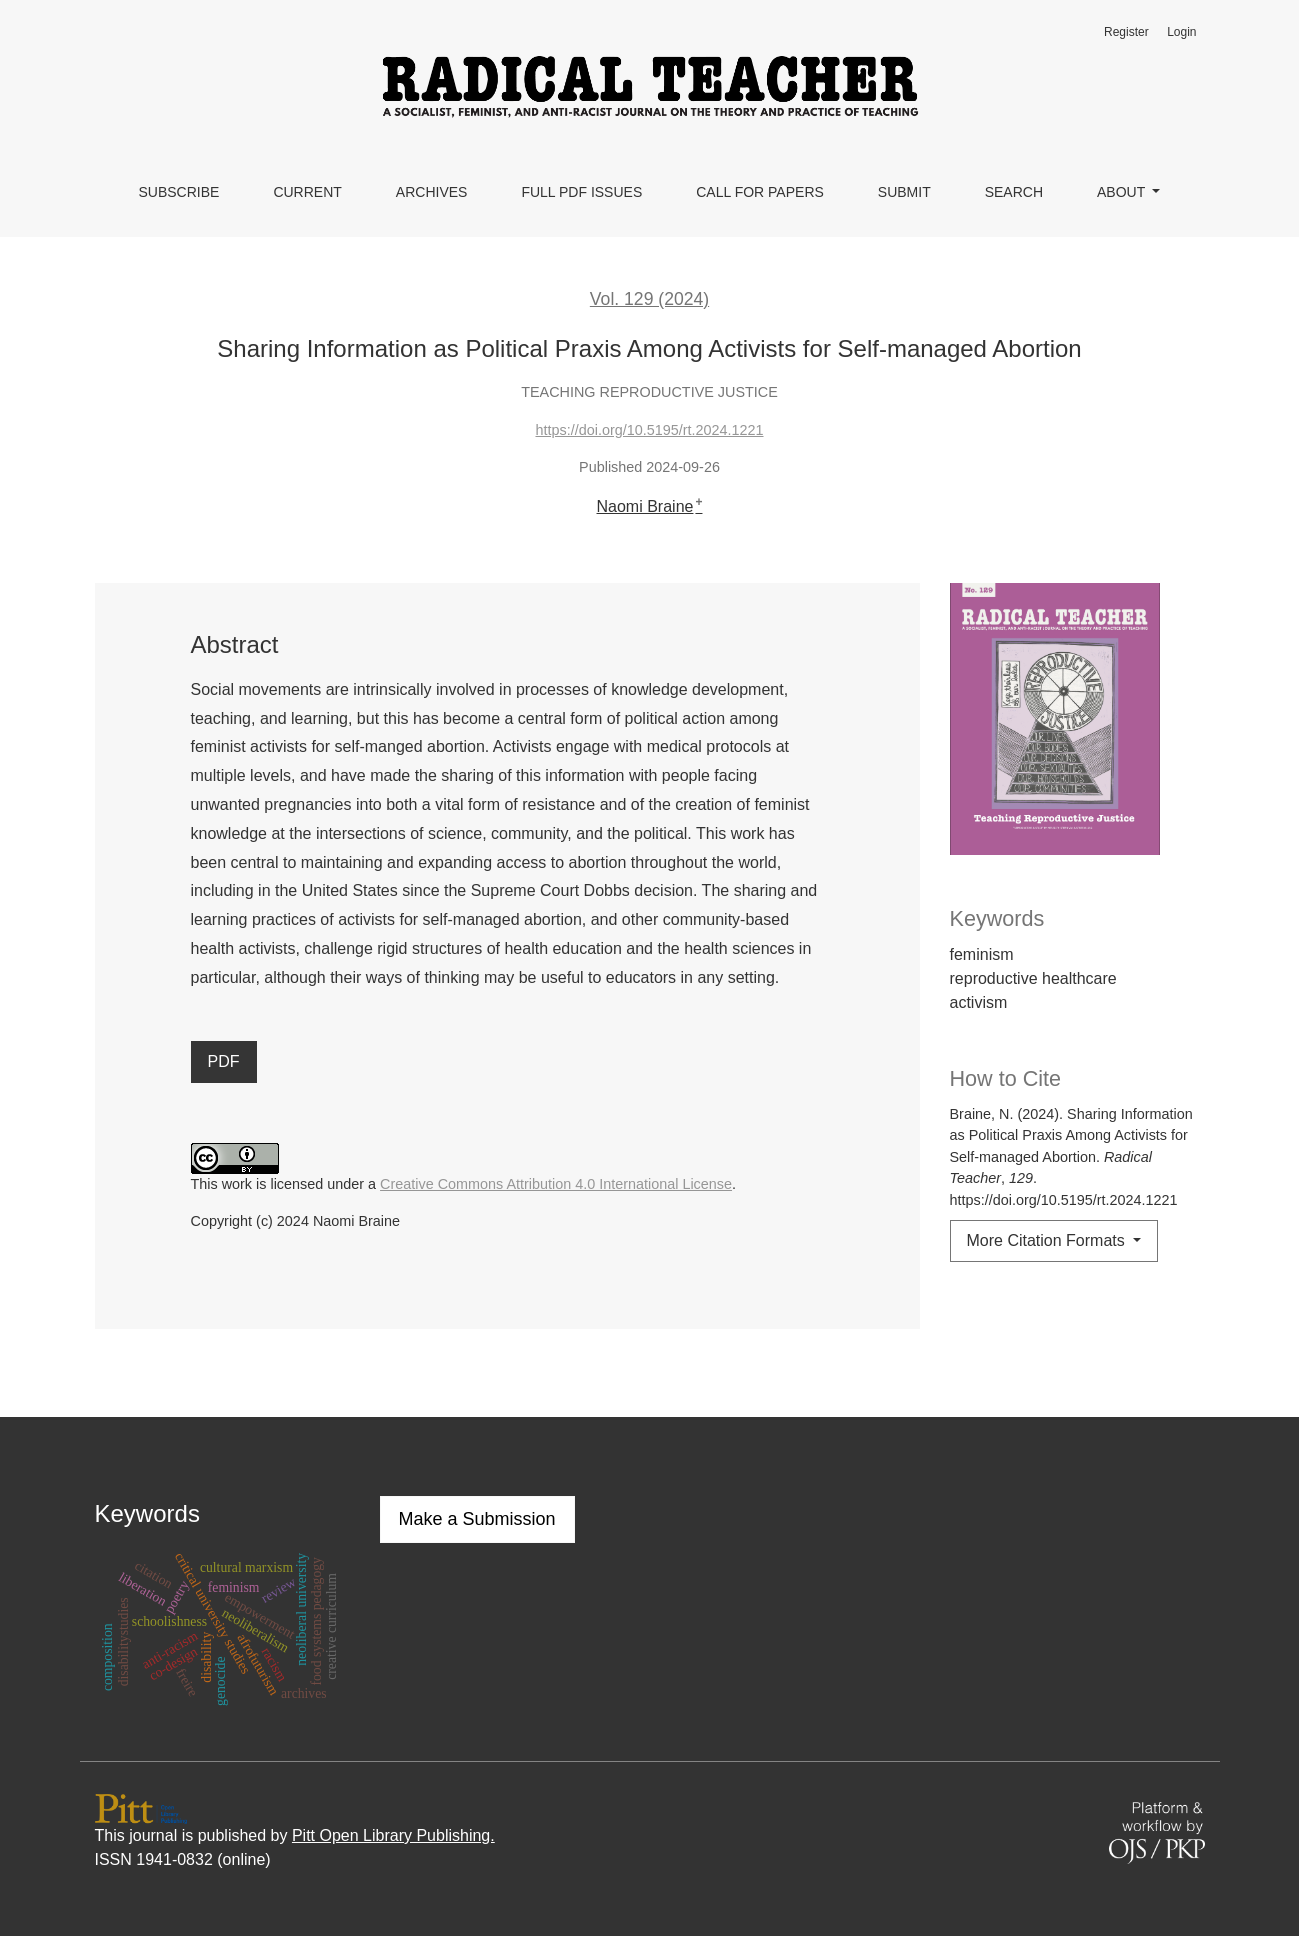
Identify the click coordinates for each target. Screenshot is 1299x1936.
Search (1014, 192)
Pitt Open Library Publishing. (393, 1835)
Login (1181, 32)
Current (307, 192)
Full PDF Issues (581, 192)
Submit (904, 192)
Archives (432, 192)
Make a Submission (477, 1519)
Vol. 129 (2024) (649, 299)
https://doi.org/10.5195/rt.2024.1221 (649, 430)
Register (1126, 32)
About (1123, 192)
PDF (224, 1061)
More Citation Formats (1048, 1240)
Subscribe (178, 192)
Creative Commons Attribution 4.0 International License (556, 1184)
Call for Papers (760, 192)
